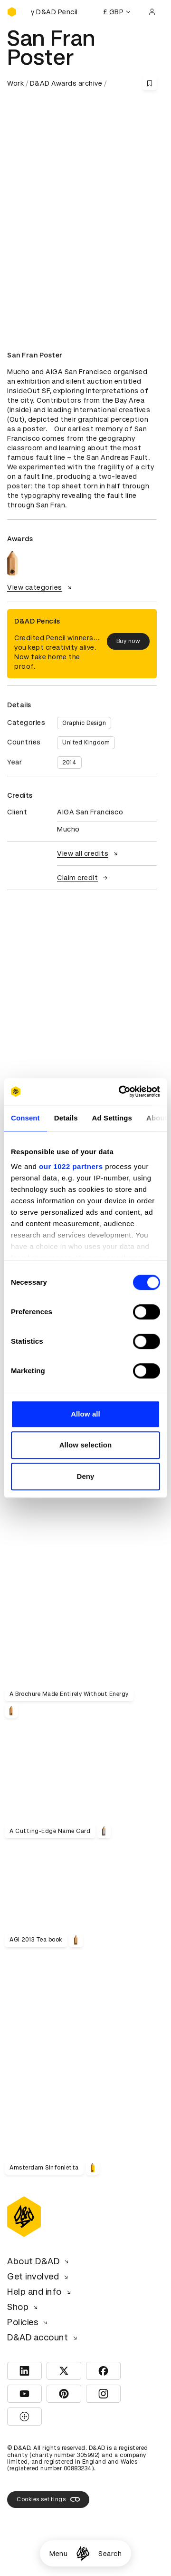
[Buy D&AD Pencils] (54, 12)
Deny (85, 1476)
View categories (40, 587)
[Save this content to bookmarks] (149, 83)
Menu (58, 2553)
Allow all (85, 1414)
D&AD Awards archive (66, 83)
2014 (69, 762)
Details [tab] (66, 1118)
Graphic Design (84, 723)
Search (110, 2553)
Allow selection (85, 1445)
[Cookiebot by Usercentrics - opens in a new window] (120, 1091)
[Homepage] (83, 2553)
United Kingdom (86, 742)
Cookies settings (48, 2499)
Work (15, 83)
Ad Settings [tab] (112, 1118)
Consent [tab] (25, 1118)
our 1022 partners (71, 1166)
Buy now (128, 641)
